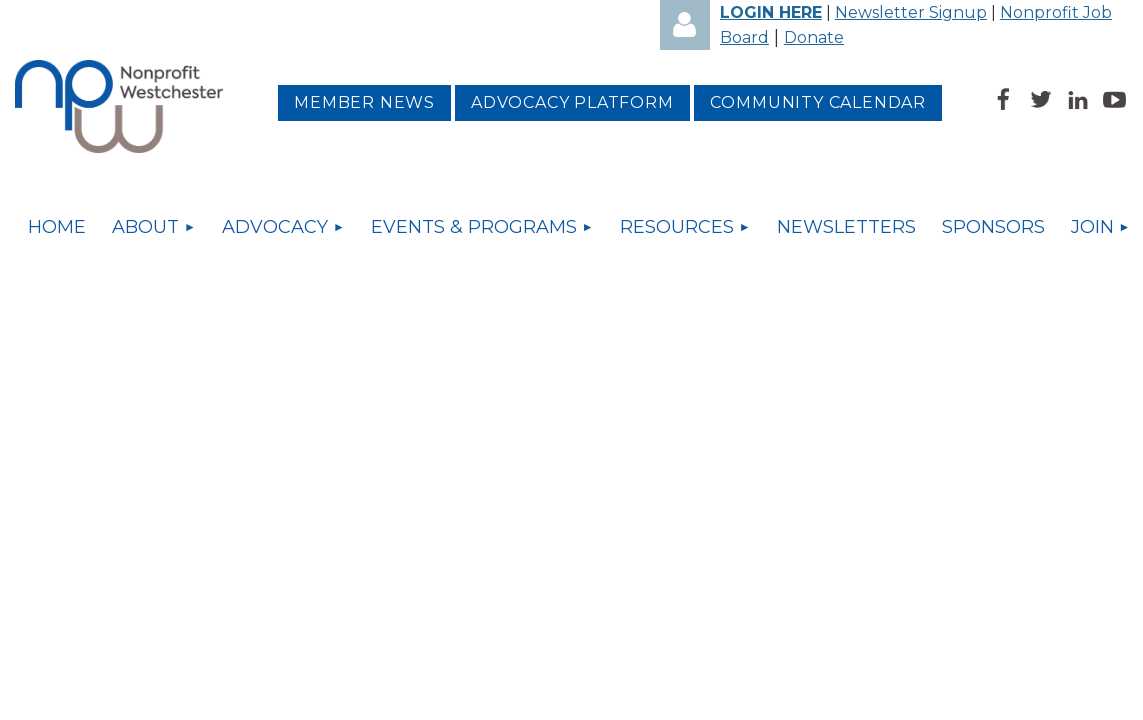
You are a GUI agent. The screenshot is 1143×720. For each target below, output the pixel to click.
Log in (685, 25)
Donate (814, 37)
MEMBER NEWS (364, 102)
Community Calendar (818, 102)
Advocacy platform (572, 102)
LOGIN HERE (771, 12)
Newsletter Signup (911, 12)
